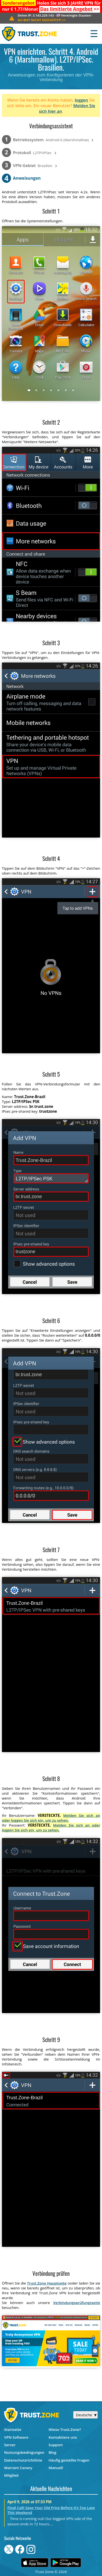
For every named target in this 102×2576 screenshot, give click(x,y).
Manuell (56, 2467)
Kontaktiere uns (63, 2437)
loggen (81, 100)
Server (10, 2444)
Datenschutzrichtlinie (23, 2460)
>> (69, 9)
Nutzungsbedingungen (24, 2452)
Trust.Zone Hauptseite (47, 2283)
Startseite (12, 2429)
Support (56, 2444)
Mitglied (11, 2475)
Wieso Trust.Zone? (65, 2429)
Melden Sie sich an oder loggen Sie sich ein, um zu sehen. (51, 1818)
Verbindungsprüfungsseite (76, 2302)
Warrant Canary (18, 2467)
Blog (52, 2452)
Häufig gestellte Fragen (69, 2460)
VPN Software (16, 2437)
